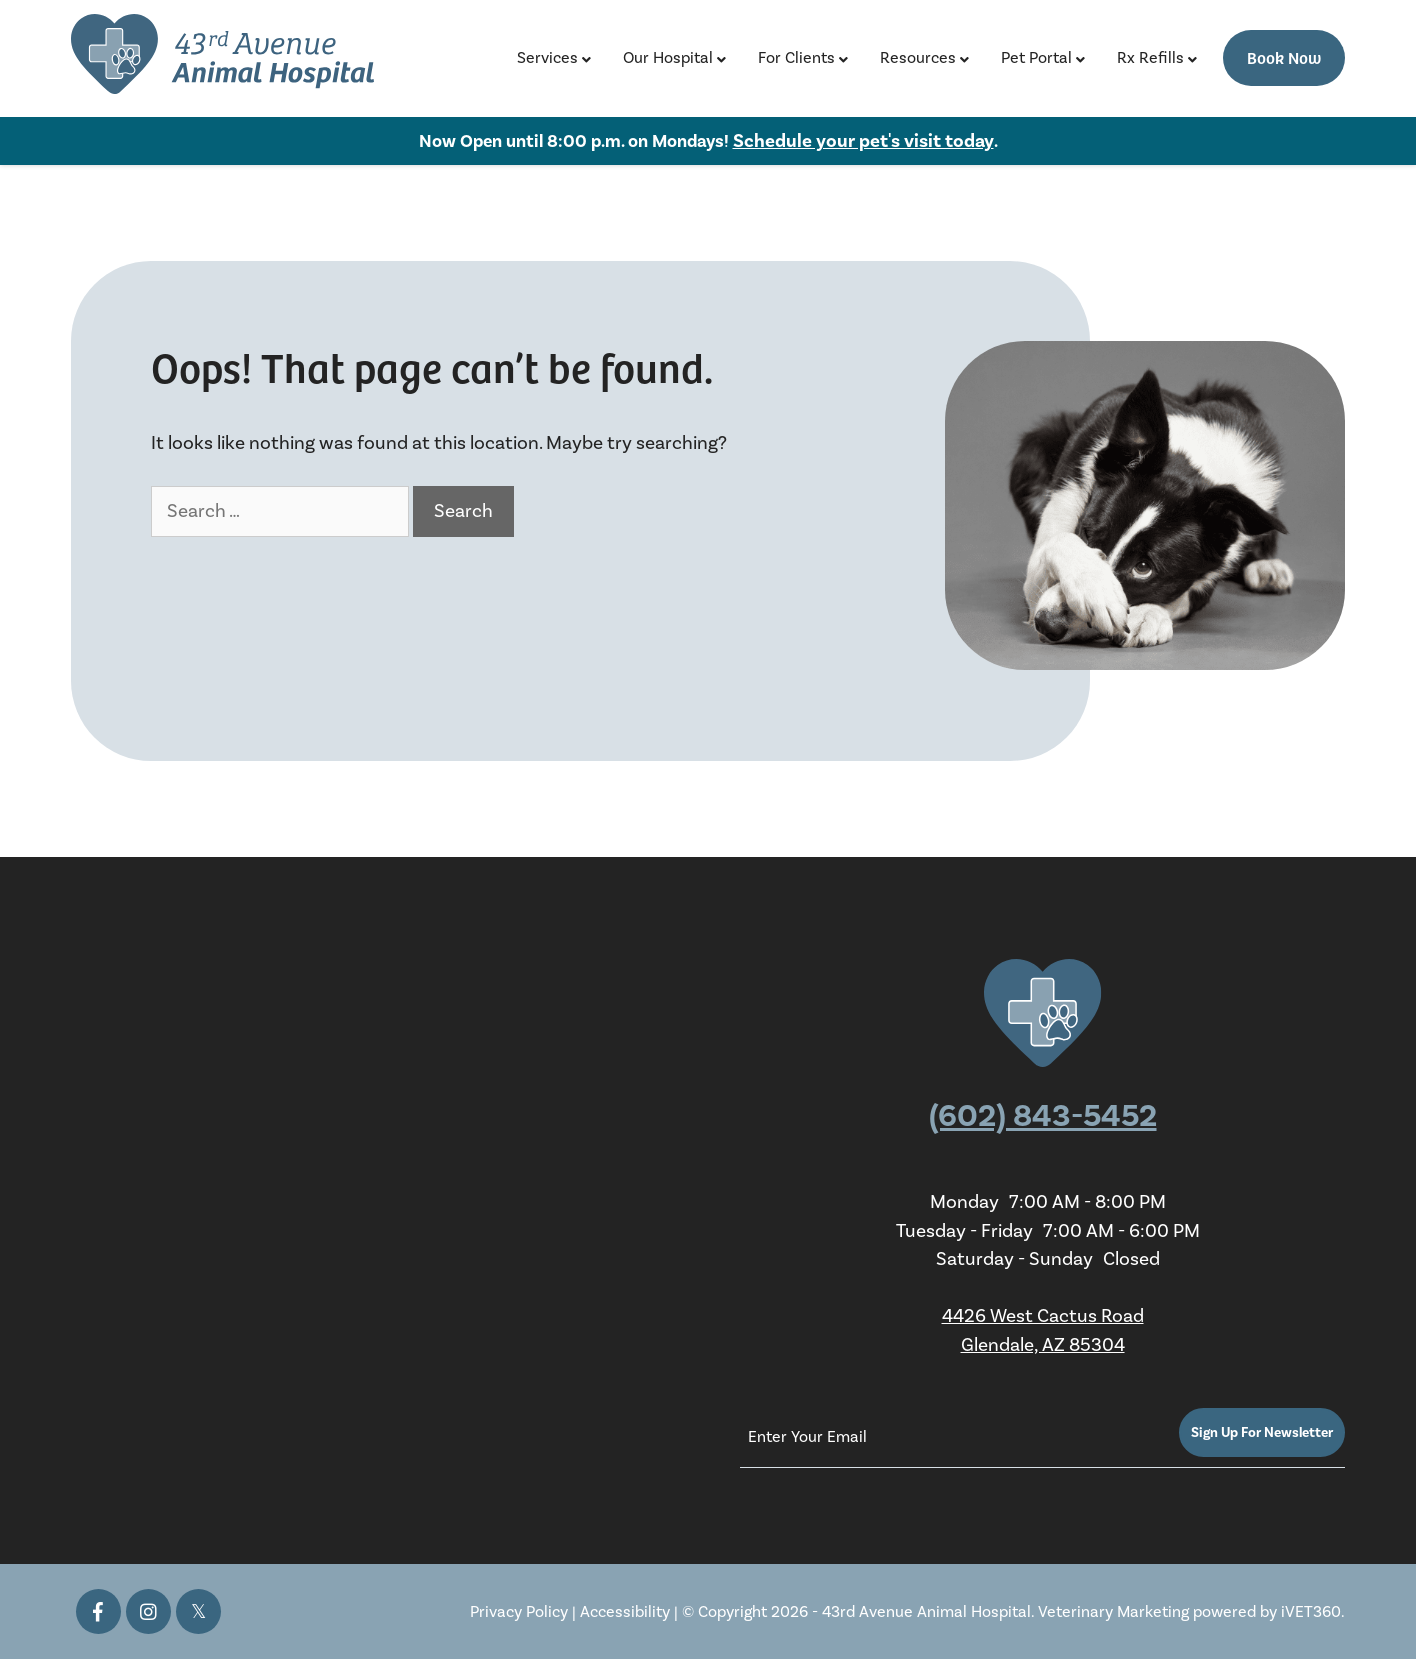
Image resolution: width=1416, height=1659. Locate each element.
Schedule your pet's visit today (863, 141)
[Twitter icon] (198, 1611)
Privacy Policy (519, 1611)
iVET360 (1311, 1611)
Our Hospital (668, 57)
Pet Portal (1036, 57)
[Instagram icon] (148, 1611)
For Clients (796, 57)
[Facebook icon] (98, 1611)
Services (547, 57)
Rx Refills (1150, 57)
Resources (918, 57)
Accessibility (625, 1611)
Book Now (1284, 57)
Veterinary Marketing (1113, 1611)
